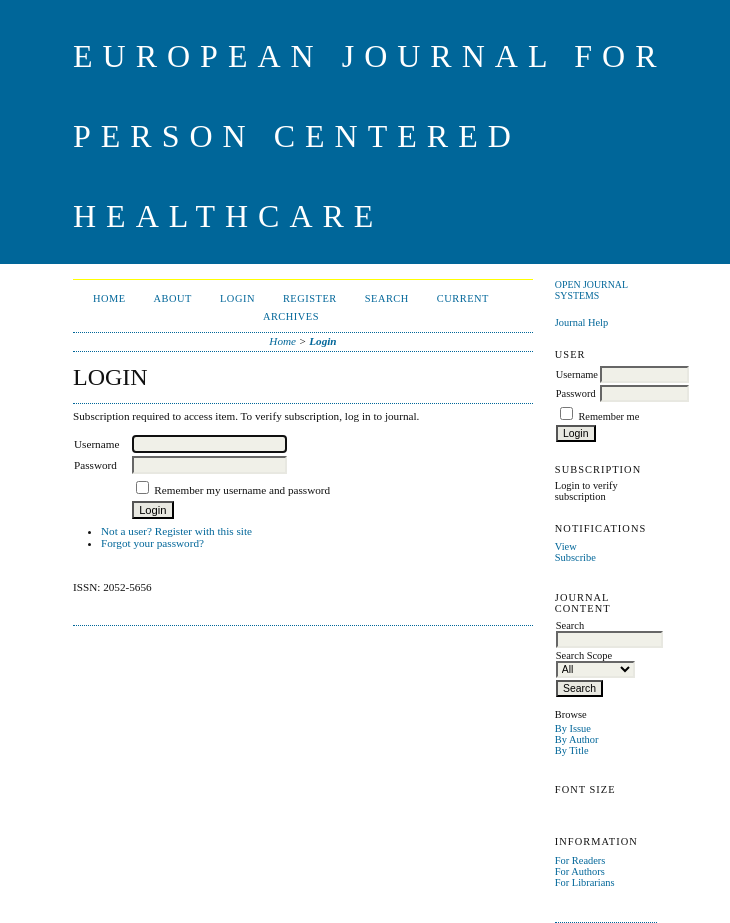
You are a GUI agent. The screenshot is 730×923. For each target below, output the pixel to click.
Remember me (608, 416)
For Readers (580, 860)
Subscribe (575, 557)
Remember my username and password (242, 490)
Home (109, 298)
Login (237, 298)
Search (387, 298)
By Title (572, 750)
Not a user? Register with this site (176, 531)
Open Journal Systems (591, 290)
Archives (291, 316)
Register (310, 298)
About (173, 298)
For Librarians (585, 882)
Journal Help (581, 322)
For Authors (580, 871)
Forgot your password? (152, 543)
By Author (577, 739)
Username (577, 374)
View (566, 546)
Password (576, 393)
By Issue (573, 728)
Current (463, 298)
